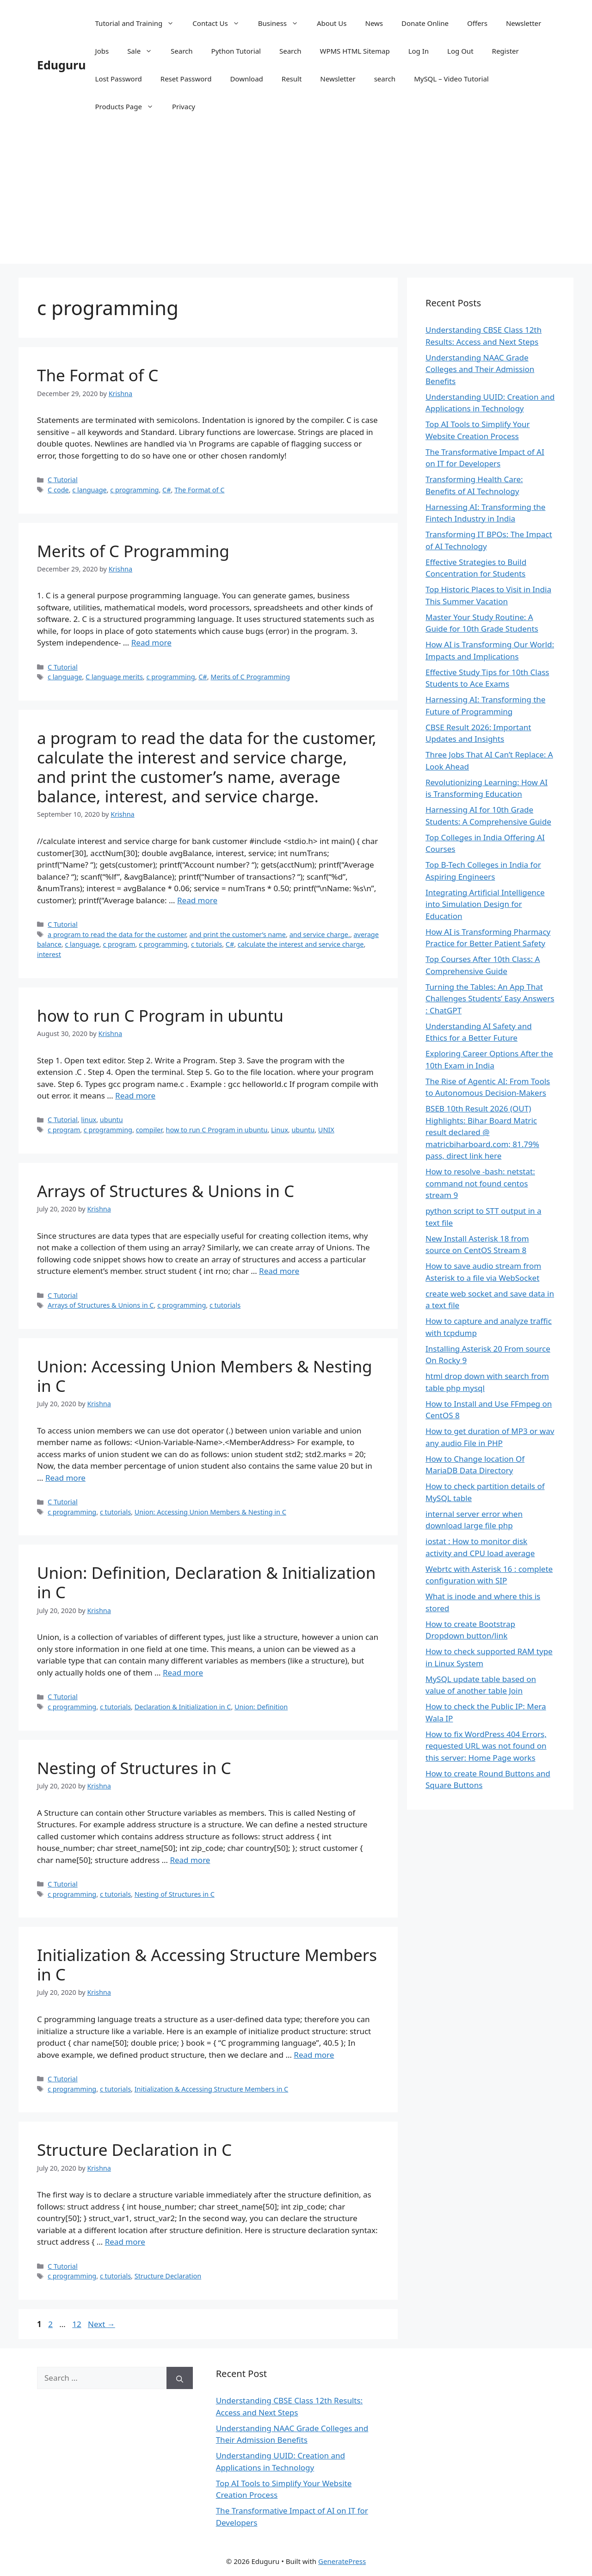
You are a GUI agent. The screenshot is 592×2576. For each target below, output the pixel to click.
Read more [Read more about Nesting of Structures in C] (190, 1860)
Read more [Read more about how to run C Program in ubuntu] (135, 1095)
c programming (134, 489)
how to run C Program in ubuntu (160, 1015)
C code (58, 489)
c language (89, 489)
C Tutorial (63, 479)
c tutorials (206, 944)
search (384, 78)
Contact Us (220, 23)
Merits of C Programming (133, 551)
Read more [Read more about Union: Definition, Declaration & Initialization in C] (183, 1672)
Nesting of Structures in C (134, 1768)
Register (505, 51)
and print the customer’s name (238, 934)
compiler (149, 1129)
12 (77, 2324)
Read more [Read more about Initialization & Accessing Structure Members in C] (314, 2054)
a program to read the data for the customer (117, 934)
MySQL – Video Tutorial (451, 78)
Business (283, 23)
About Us (332, 23)
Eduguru (61, 65)
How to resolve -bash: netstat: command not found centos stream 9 (480, 1183)
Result (292, 78)
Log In (418, 51)
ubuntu (111, 1119)
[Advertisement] (296, 199)
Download (246, 78)
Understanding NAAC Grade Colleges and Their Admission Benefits (480, 369)
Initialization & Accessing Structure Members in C (207, 1964)
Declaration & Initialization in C (183, 1706)
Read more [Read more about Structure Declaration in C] (125, 2241)
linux (88, 1119)
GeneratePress (342, 2561)
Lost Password (118, 78)
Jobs (102, 51)
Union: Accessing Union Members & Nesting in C (204, 1376)
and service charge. (320, 934)
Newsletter (523, 23)
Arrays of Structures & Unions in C (165, 1191)
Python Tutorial (236, 51)
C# (166, 489)
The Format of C (97, 375)
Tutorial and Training (139, 23)
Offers (477, 23)
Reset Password (186, 78)
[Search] (179, 2378)
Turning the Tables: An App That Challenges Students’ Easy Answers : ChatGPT (490, 998)
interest (49, 954)
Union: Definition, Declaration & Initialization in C (206, 1582)
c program (119, 944)
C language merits (114, 676)
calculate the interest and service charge (301, 944)
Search (181, 51)
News (374, 23)
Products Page (129, 106)
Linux (279, 1129)
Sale (144, 51)
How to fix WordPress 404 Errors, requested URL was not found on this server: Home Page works (486, 1746)
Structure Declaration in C (134, 2149)
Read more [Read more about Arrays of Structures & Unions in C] (279, 1271)
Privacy (183, 106)
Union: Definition (261, 1706)
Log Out (460, 51)
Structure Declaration (168, 2276)
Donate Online (425, 23)
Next (101, 2324)
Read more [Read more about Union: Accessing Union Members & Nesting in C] (65, 1477)
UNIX (326, 1129)
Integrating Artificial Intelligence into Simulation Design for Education (485, 904)
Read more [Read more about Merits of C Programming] (151, 642)
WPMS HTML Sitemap (354, 51)
